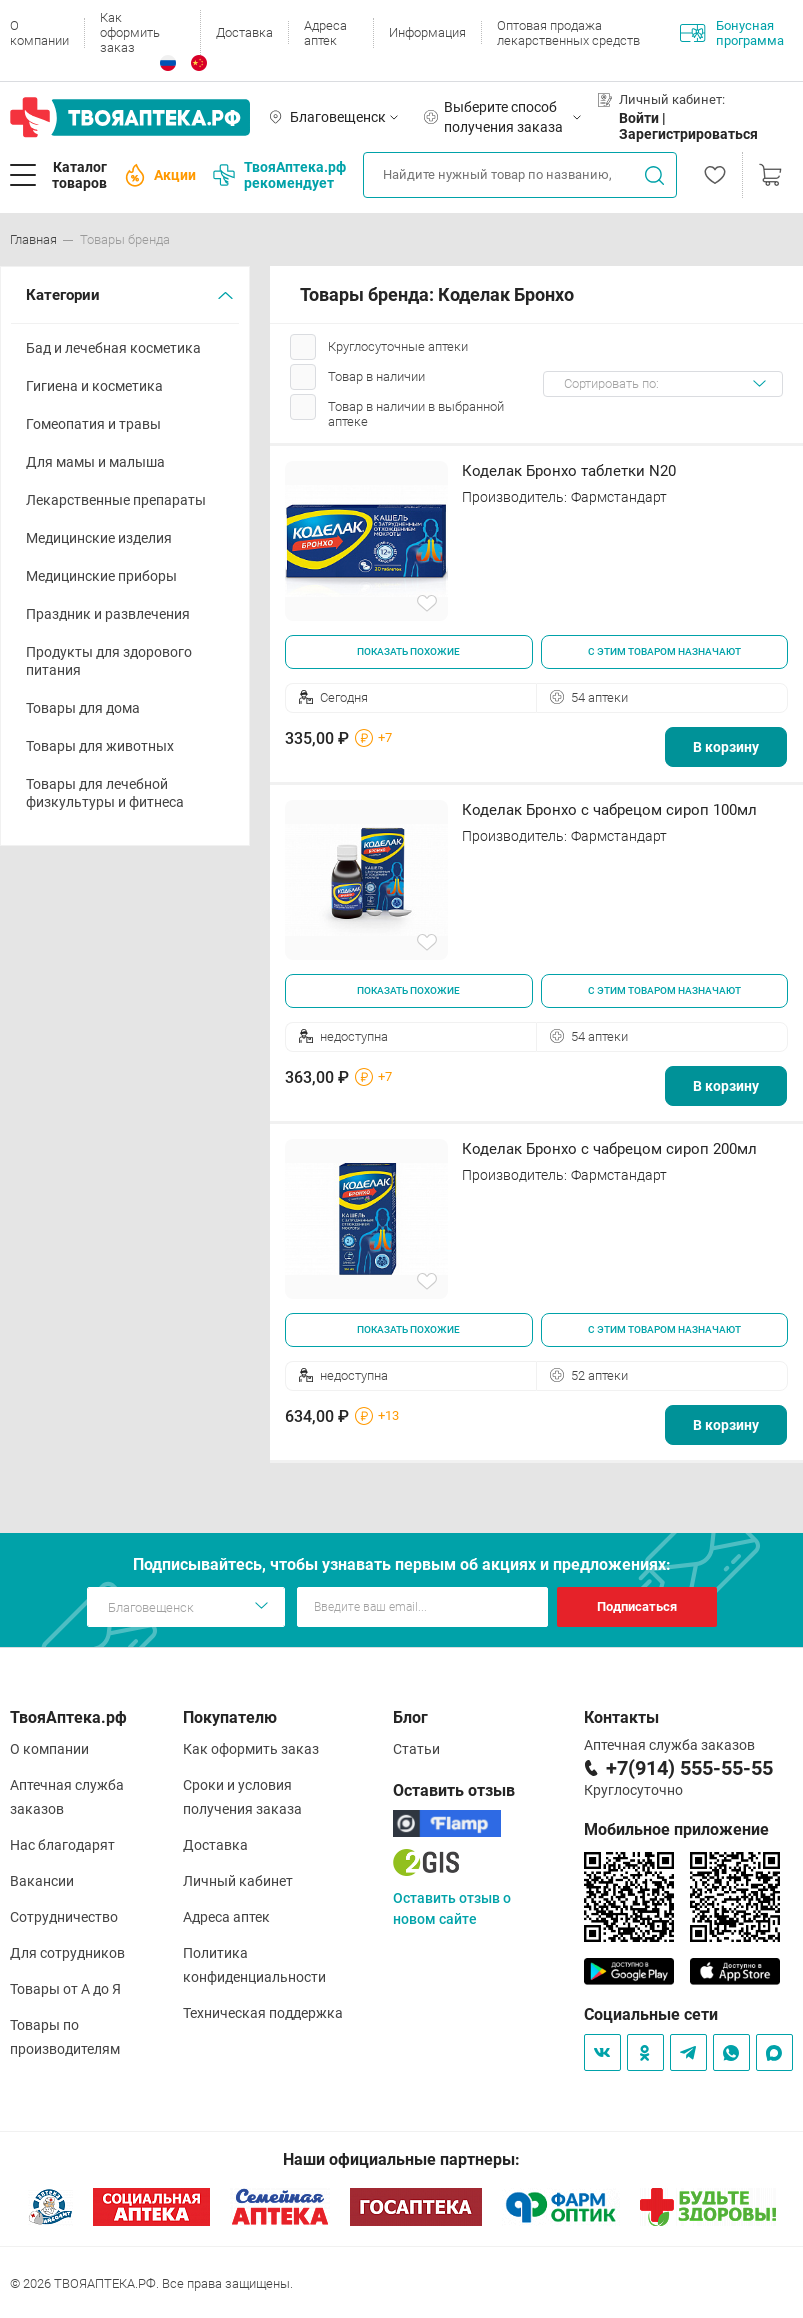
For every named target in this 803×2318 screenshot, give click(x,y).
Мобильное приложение (676, 1829)
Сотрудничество (64, 1917)
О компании (39, 33)
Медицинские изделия (99, 538)
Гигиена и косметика (94, 386)
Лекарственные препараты (116, 500)
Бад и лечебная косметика (113, 348)
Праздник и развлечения (108, 614)
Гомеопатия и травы (93, 424)
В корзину (726, 747)
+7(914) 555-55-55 (689, 1768)
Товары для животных (100, 746)
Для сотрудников (67, 1953)
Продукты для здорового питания (109, 661)
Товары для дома (83, 708)
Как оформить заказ (130, 32)
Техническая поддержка (263, 2013)
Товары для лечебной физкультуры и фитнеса (105, 793)
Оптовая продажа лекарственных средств (568, 33)
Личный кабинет (238, 1881)
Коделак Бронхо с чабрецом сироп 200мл (609, 1149)
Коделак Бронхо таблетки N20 (569, 471)
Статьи (416, 1749)
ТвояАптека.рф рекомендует (279, 175)
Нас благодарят (62, 1845)
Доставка (244, 32)
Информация (427, 32)
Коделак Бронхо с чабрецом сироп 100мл (609, 810)
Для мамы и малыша (95, 462)
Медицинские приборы (101, 576)
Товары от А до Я (65, 1989)
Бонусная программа (732, 33)
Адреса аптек (325, 33)
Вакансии (42, 1881)
